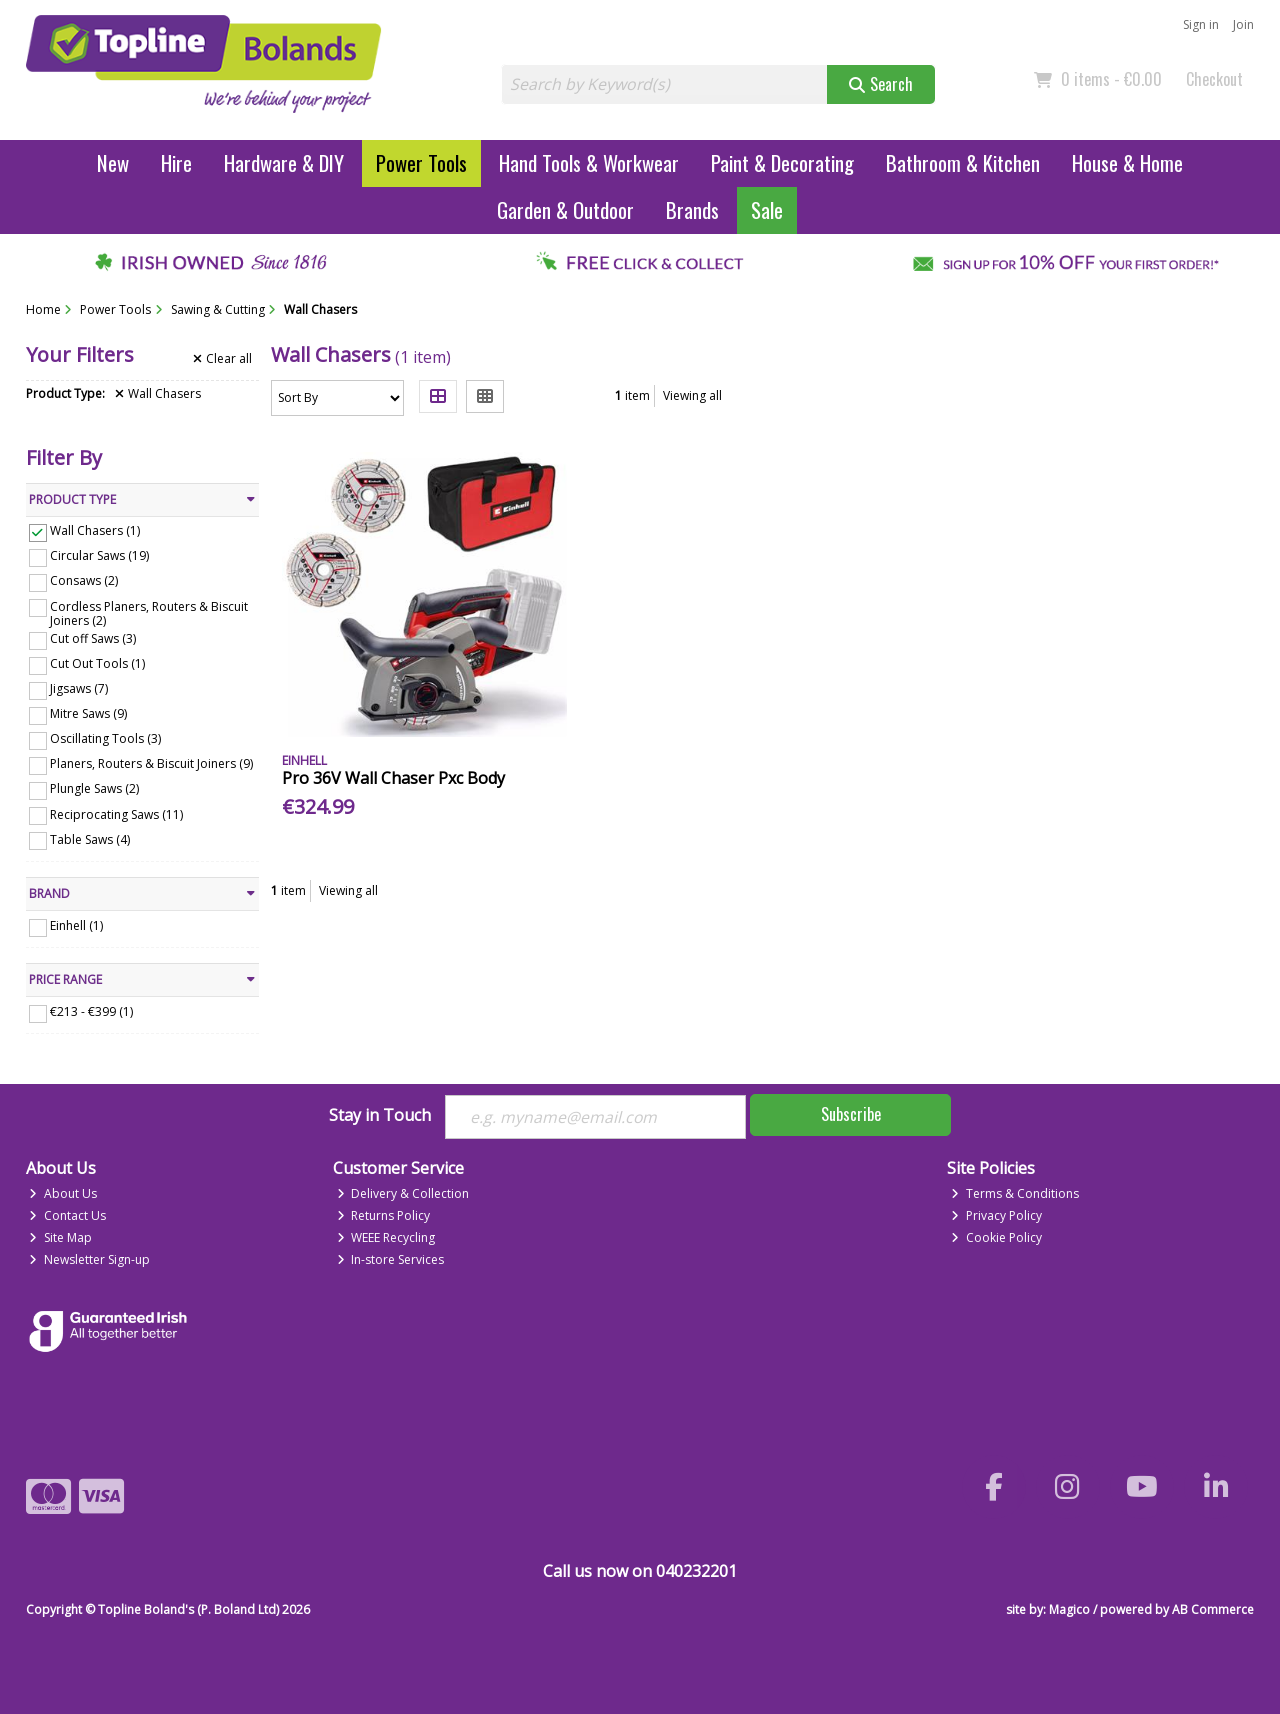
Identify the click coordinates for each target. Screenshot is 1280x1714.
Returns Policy (384, 1215)
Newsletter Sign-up (89, 1259)
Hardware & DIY (284, 162)
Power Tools (421, 162)
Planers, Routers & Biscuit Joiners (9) (151, 763)
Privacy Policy (996, 1215)
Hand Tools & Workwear (589, 162)
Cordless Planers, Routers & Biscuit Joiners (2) (149, 612)
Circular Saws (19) (99, 555)
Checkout (1214, 79)
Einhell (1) (76, 925)
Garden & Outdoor (565, 209)
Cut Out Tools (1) (97, 663)
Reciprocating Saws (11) (116, 813)
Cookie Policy (996, 1237)
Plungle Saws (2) (94, 788)
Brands (692, 209)
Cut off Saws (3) (93, 638)
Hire (176, 162)
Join (1243, 24)
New (113, 162)
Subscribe (851, 1114)
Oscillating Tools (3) (105, 738)
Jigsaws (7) (79, 688)
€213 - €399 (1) (91, 1011)
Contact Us (67, 1215)
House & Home (1127, 162)
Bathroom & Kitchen (963, 162)
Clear (222, 359)
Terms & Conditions (1015, 1193)
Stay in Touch (380, 1116)
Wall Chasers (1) (95, 530)
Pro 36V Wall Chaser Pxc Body (393, 778)
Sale (767, 209)
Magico (1069, 1609)
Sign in (1201, 24)
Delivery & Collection (403, 1193)
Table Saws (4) (90, 838)
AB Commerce (1213, 1609)
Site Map (60, 1237)
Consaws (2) (84, 580)
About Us (63, 1193)
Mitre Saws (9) (88, 713)
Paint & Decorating (782, 162)
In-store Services (391, 1259)
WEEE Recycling (386, 1237)
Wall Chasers (158, 394)
